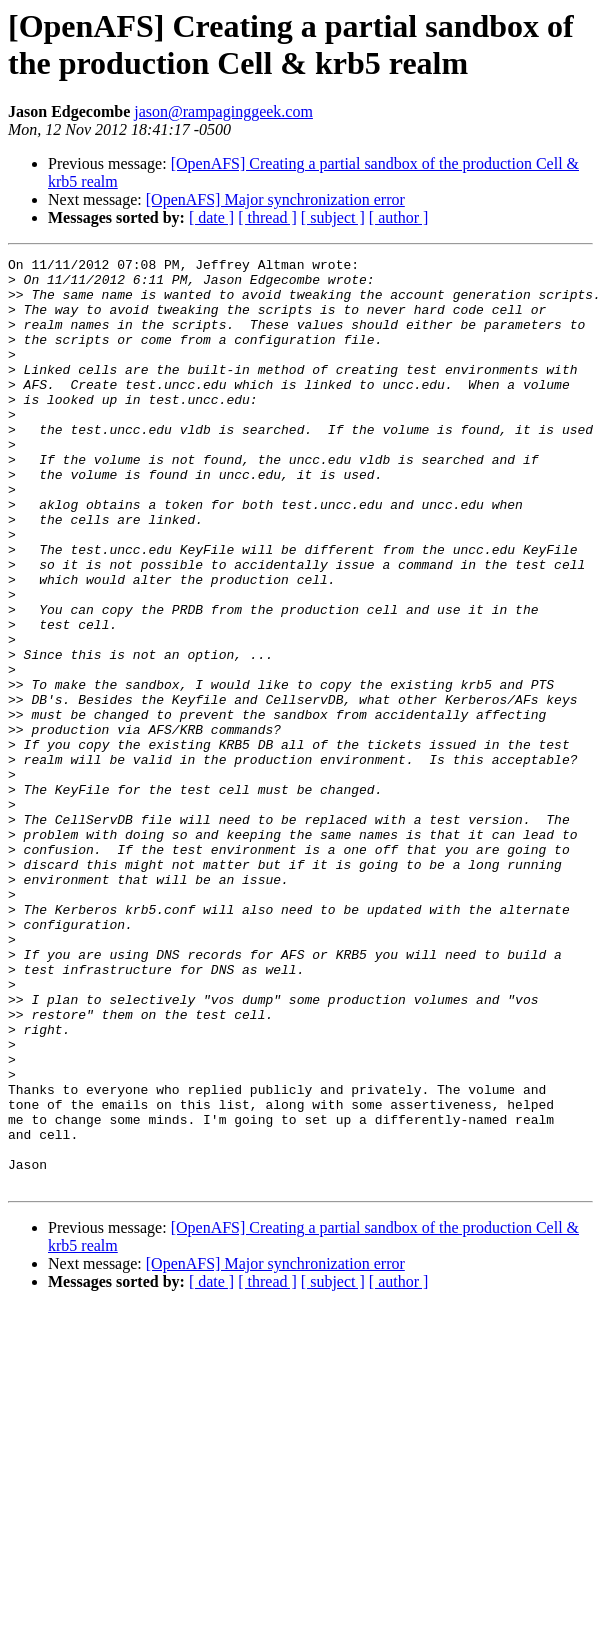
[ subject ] (333, 217)
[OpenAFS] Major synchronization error (275, 199)
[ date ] (211, 217)
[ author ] (399, 217)
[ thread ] (267, 217)
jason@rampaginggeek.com (223, 111)
